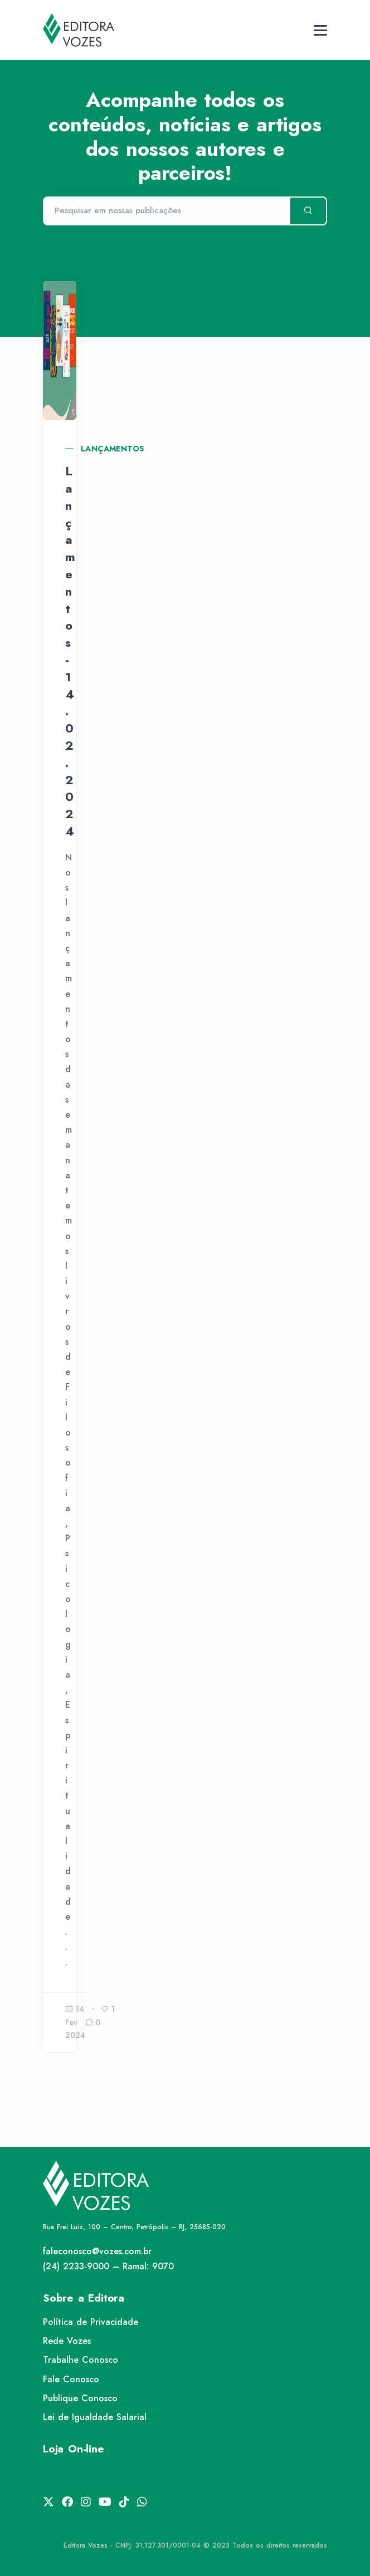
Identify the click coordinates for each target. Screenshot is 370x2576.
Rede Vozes (67, 2340)
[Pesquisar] (166, 210)
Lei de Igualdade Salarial (95, 2417)
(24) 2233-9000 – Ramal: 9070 (108, 2266)
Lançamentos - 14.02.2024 (70, 651)
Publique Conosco (80, 2398)
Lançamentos (112, 448)
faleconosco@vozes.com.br (97, 2251)
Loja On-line (73, 2448)
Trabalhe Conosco (80, 2359)
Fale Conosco (71, 2379)
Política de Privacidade (90, 2322)
